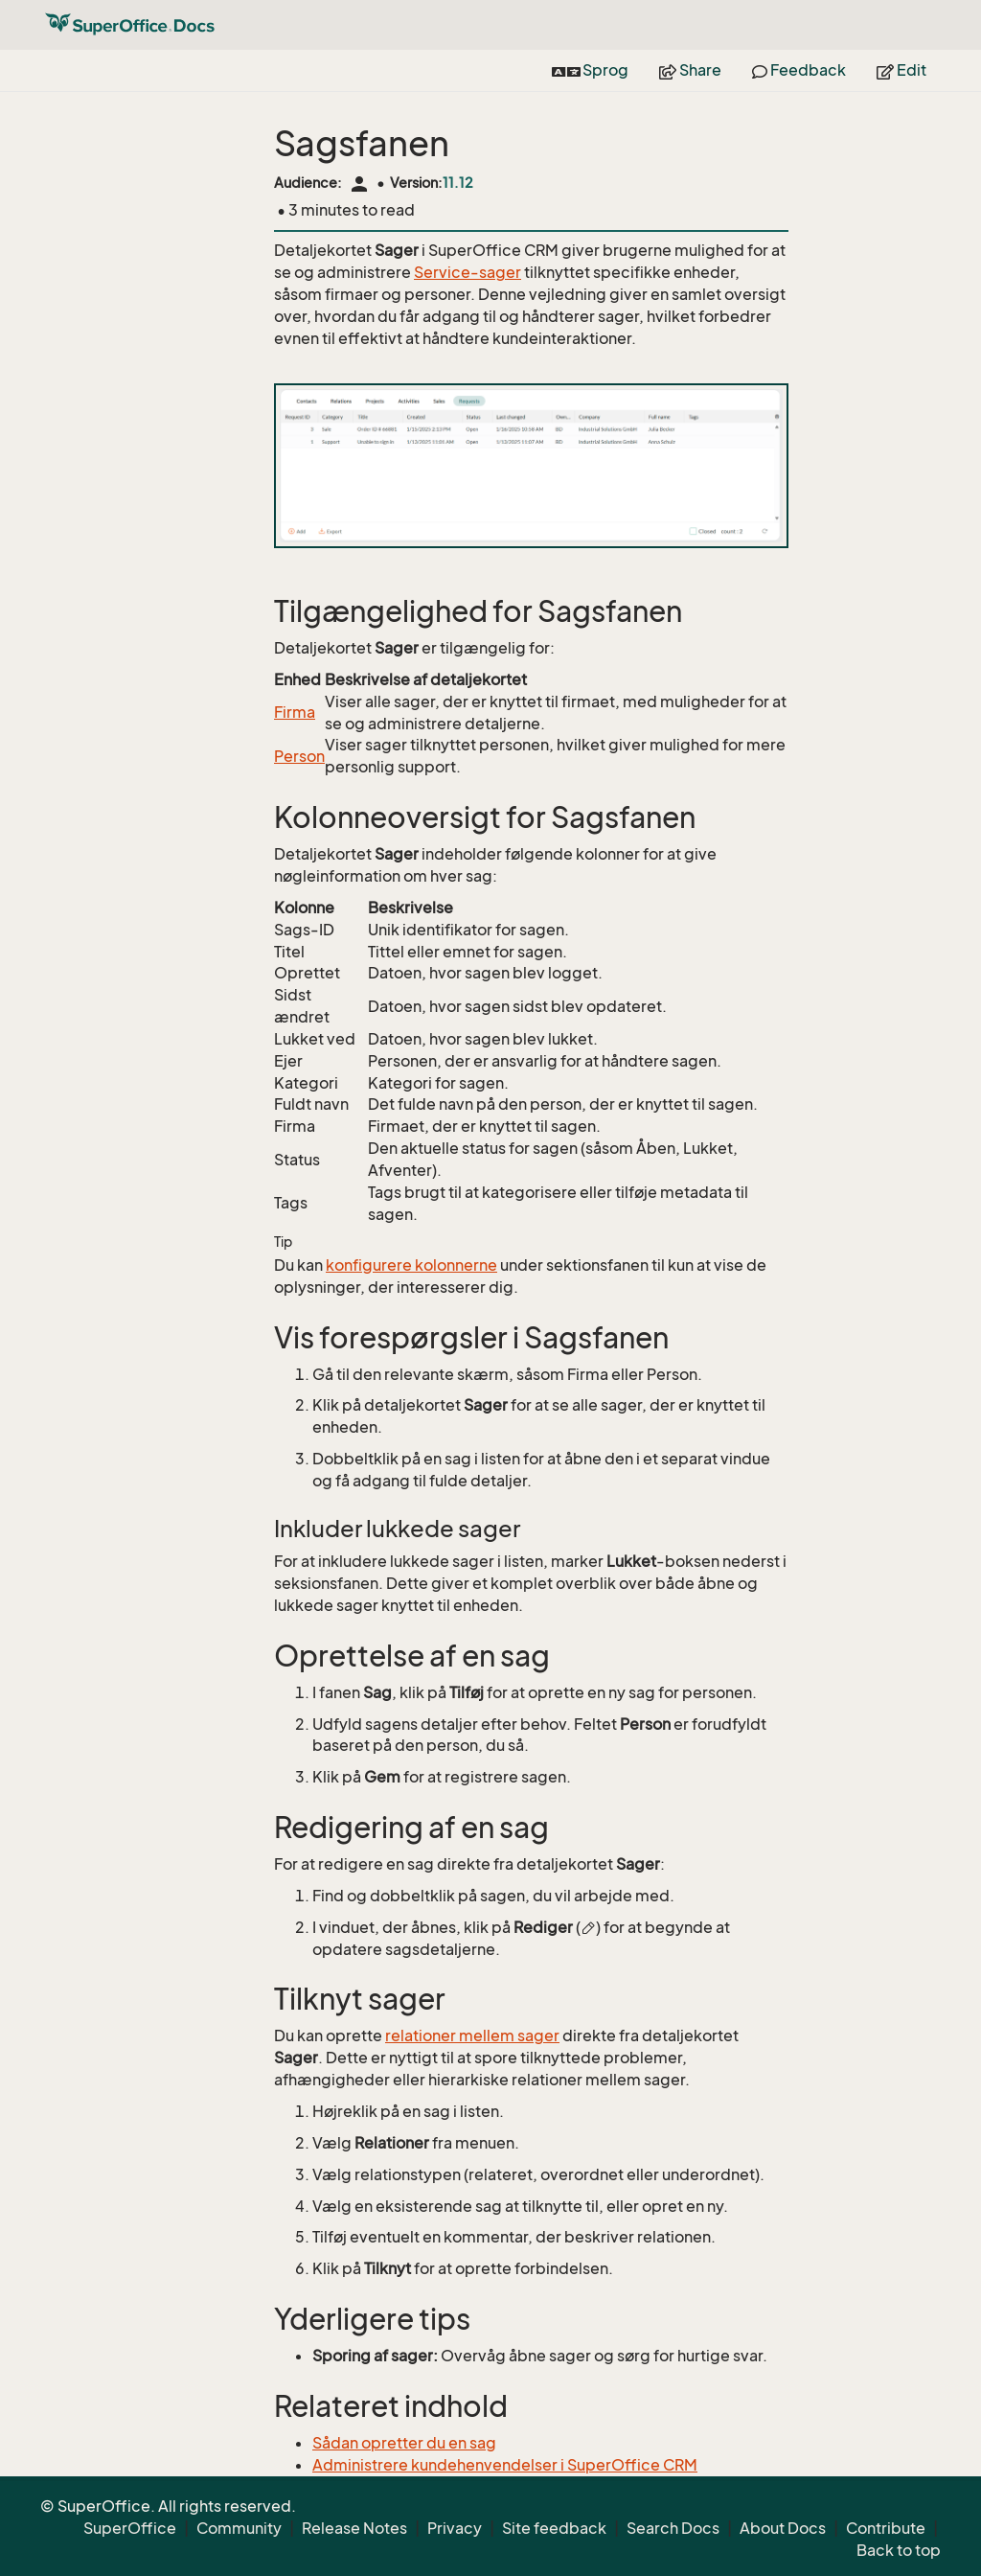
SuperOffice (129, 2528)
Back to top (898, 2550)
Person (299, 756)
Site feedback (554, 2528)
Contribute (885, 2528)
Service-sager (467, 272)
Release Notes (354, 2528)
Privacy (454, 2528)
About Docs (783, 2528)
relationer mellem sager (472, 2035)
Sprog (590, 70)
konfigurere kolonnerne (411, 1265)
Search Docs (673, 2528)
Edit (901, 70)
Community (239, 2528)
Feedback (799, 70)
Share (690, 70)
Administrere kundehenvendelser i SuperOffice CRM (504, 2464)
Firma (294, 712)
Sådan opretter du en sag (404, 2442)
